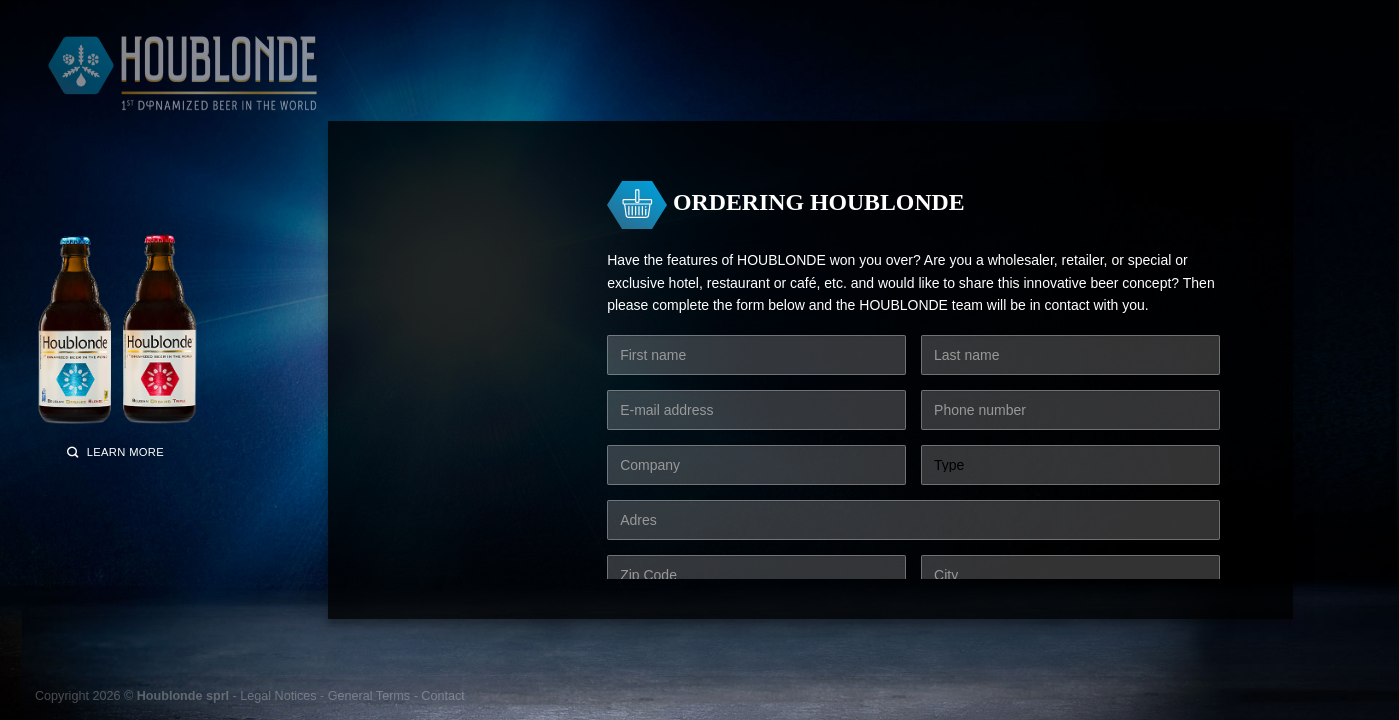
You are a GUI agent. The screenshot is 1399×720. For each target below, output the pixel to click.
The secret (849, 86)
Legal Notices (278, 696)
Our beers (420, 86)
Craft (706, 86)
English (1150, 24)
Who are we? (945, 86)
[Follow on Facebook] (1057, 24)
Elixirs (644, 86)
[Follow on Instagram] (1082, 24)
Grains (581, 86)
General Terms (369, 696)
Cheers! (770, 86)
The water (505, 86)
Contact (442, 696)
